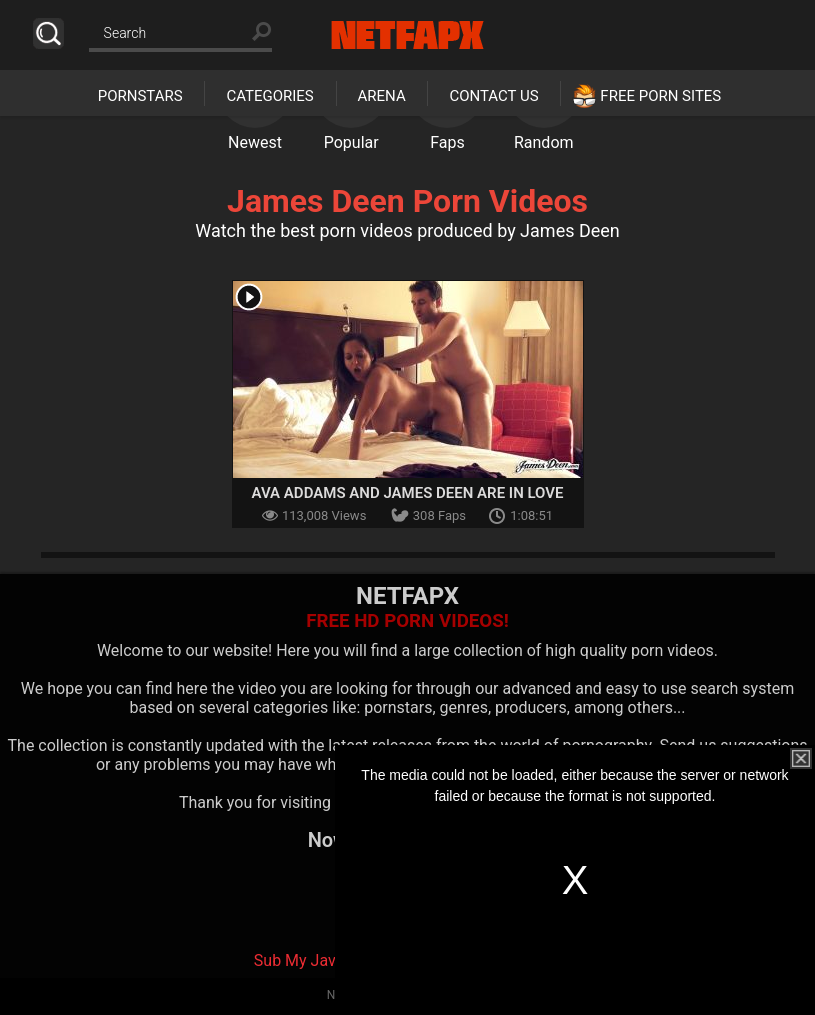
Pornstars (140, 96)
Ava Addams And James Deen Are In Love (408, 493)
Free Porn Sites (660, 96)
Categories (269, 96)
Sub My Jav (295, 960)
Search (48, 33)
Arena (382, 96)
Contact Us (493, 96)
